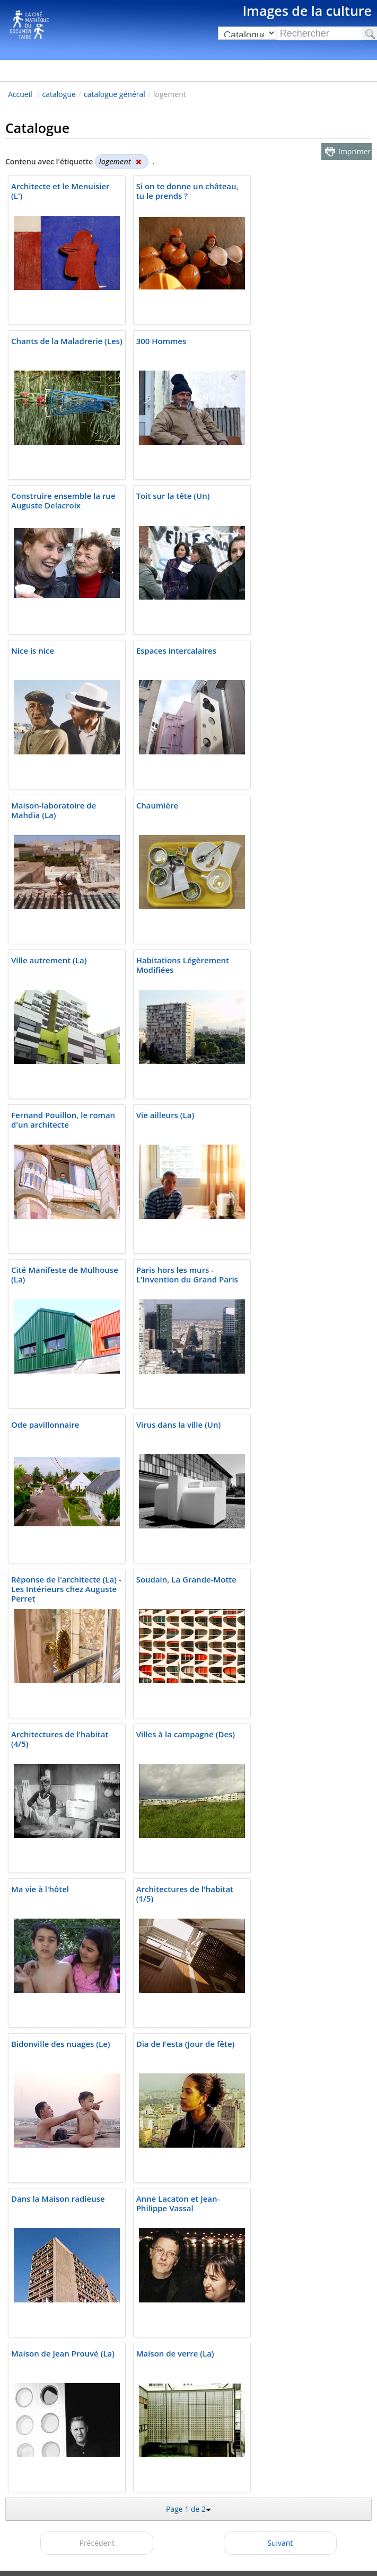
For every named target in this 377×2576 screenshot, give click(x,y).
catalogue (59, 94)
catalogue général (114, 94)
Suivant (280, 2543)
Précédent (97, 2543)
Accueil (20, 94)
